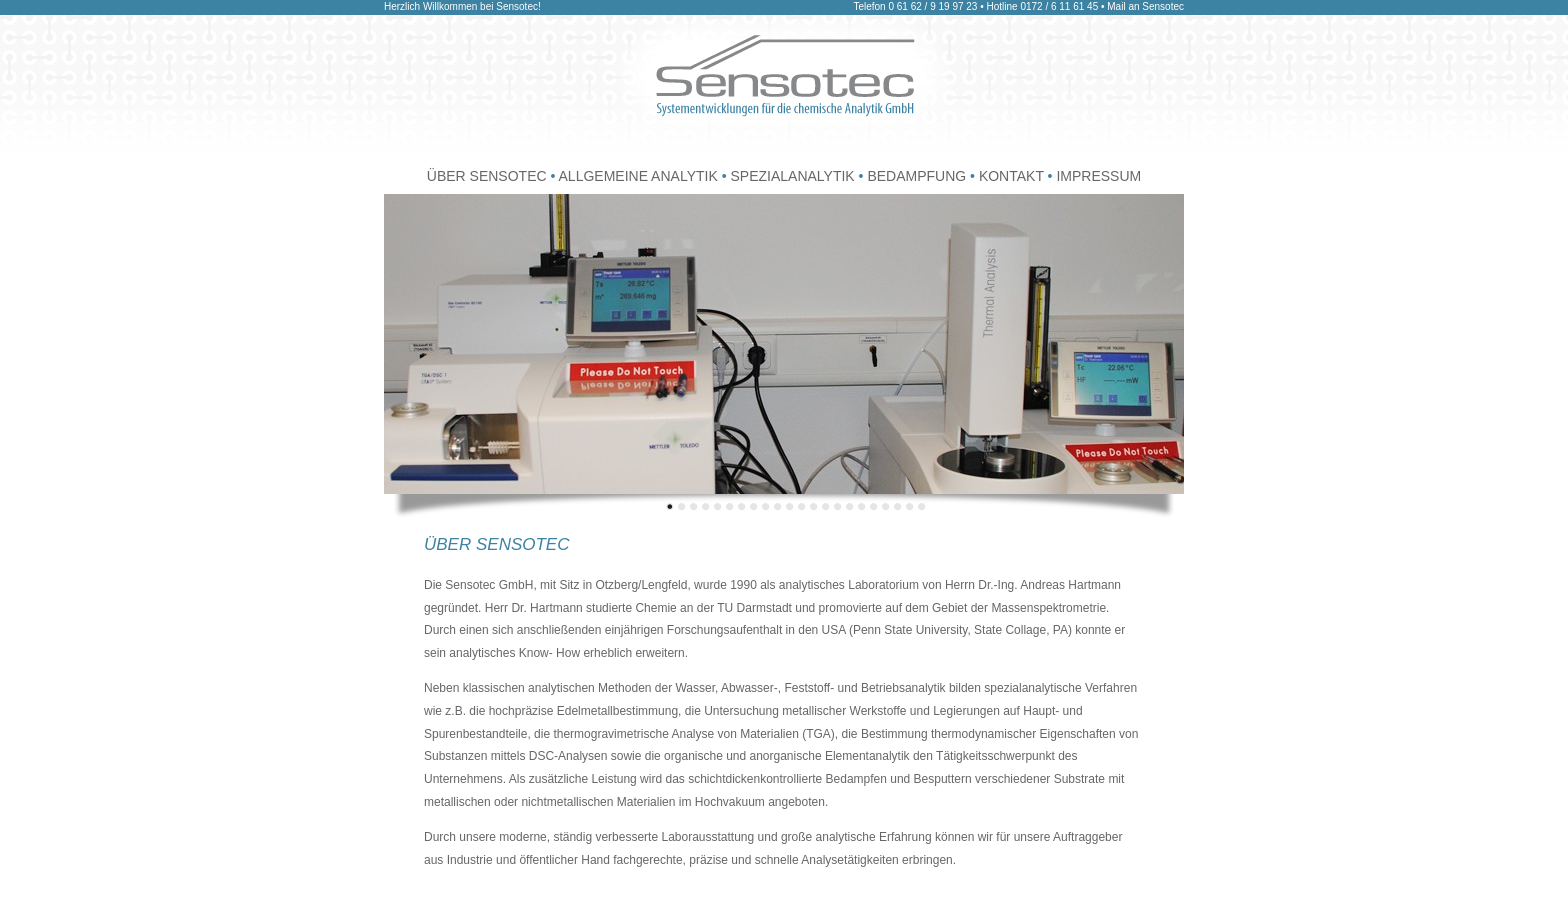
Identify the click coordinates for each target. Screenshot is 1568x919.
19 (886, 506)
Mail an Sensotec (1145, 6)
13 (814, 506)
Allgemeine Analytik (640, 176)
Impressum (1098, 176)
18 (874, 506)
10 (778, 506)
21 (910, 506)
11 (790, 506)
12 (802, 506)
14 (826, 506)
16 (850, 506)
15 (838, 506)
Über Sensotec (487, 176)
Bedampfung (916, 176)
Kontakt (1013, 176)
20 (898, 506)
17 (862, 506)
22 (922, 506)
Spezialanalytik (794, 176)
